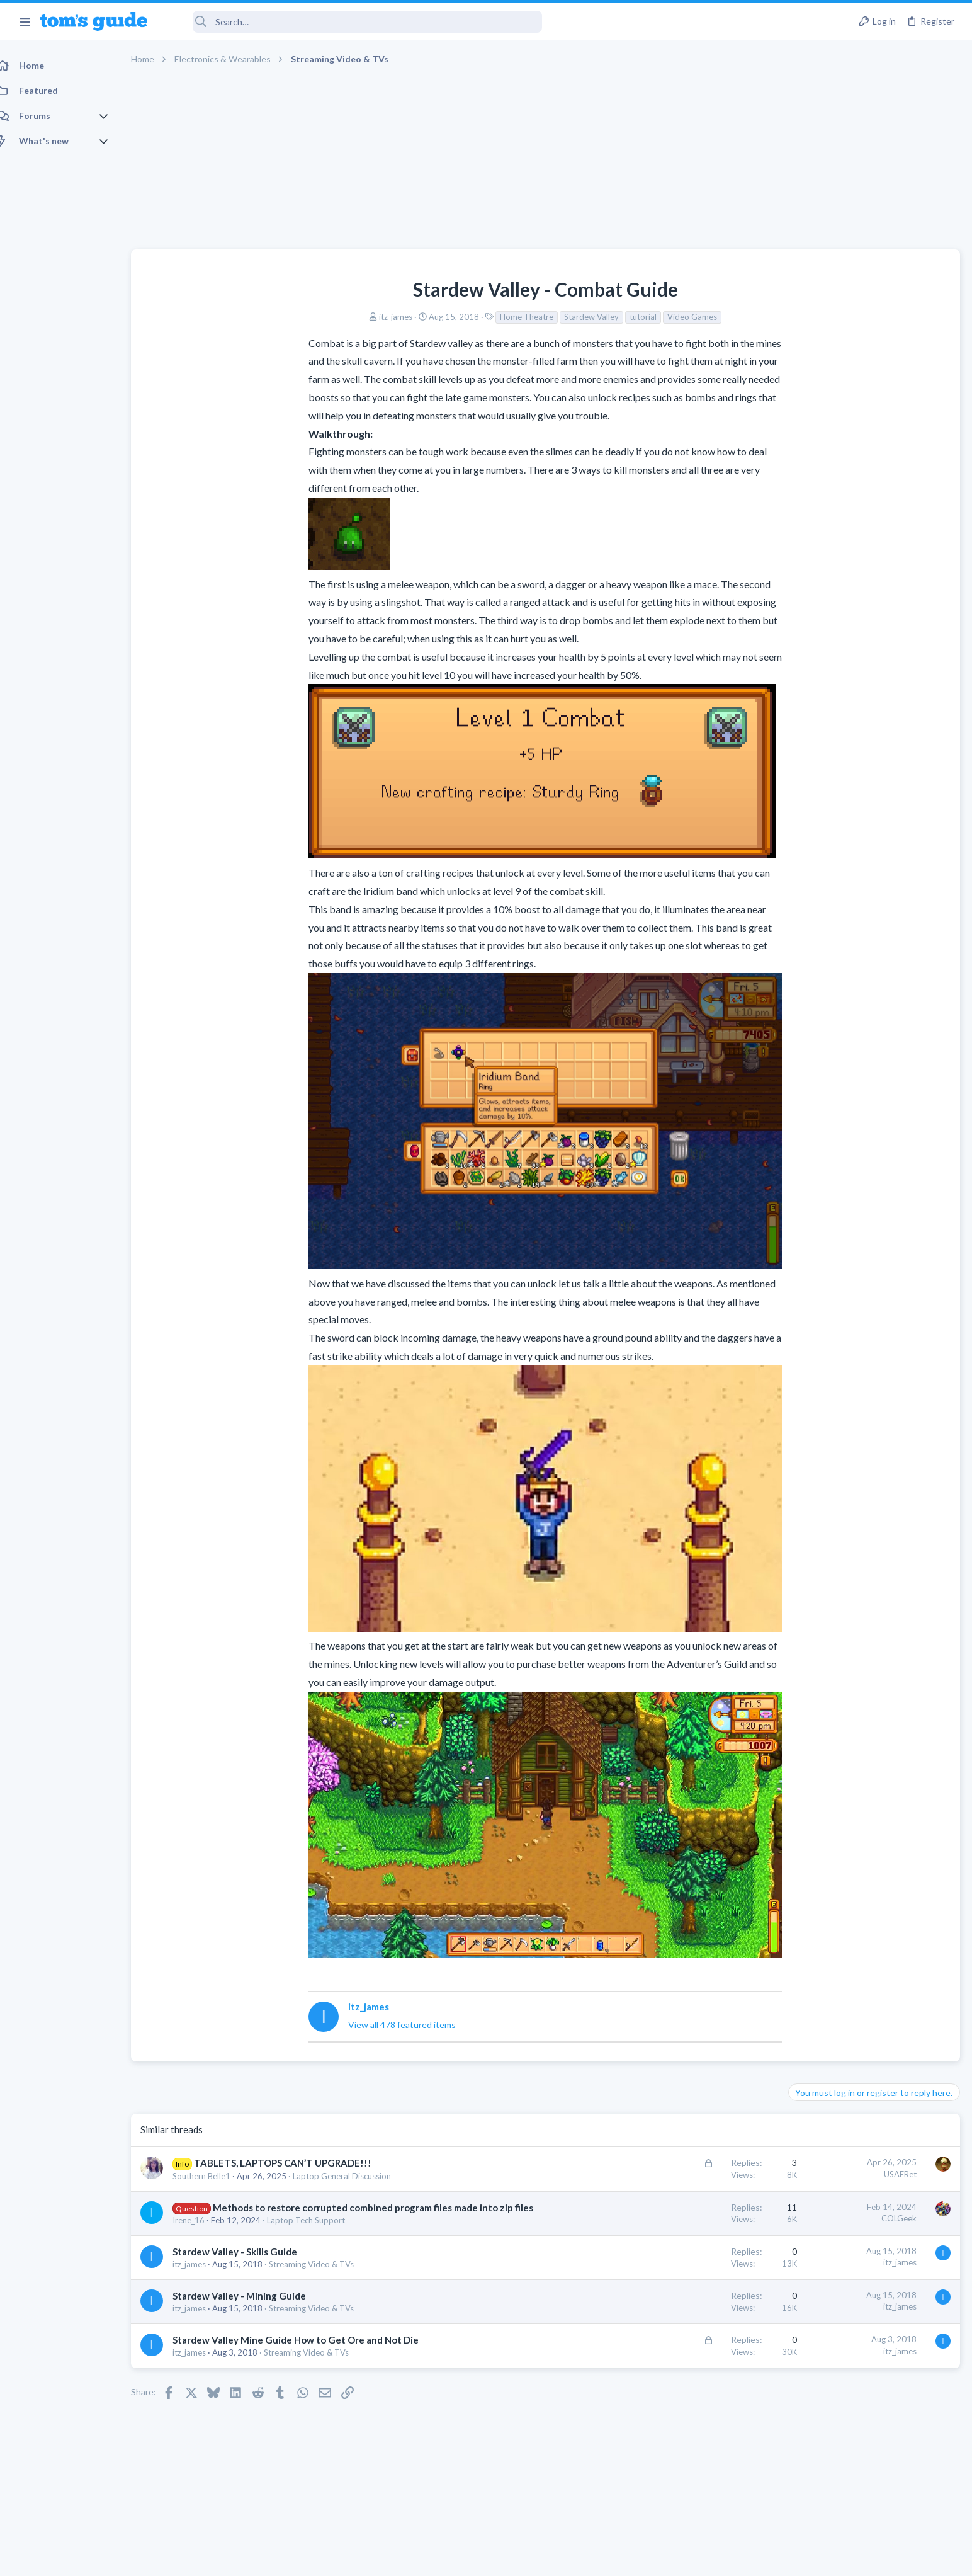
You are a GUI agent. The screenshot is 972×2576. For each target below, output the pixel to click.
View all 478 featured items (308, 2024)
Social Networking (826, 1134)
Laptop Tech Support (320, 2233)
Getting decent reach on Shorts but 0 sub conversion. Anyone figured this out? (875, 1086)
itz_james (302, 317)
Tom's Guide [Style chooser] (869, 2471)
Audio (804, 720)
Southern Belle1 (215, 2176)
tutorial (549, 317)
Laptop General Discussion (356, 2176)
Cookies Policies (439, 2558)
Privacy (518, 2558)
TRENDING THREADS (813, 634)
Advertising (350, 2558)
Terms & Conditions (605, 2558)
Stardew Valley (497, 317)
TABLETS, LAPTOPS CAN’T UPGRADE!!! (296, 2163)
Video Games (598, 317)
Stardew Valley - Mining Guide (253, 2309)
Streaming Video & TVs (325, 2277)
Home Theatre (433, 317)
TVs (800, 865)
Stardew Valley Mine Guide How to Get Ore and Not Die (309, 2353)
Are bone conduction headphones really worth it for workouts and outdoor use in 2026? (872, 672)
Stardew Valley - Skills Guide (248, 2265)
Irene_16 (202, 2233)
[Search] (353, 22)
